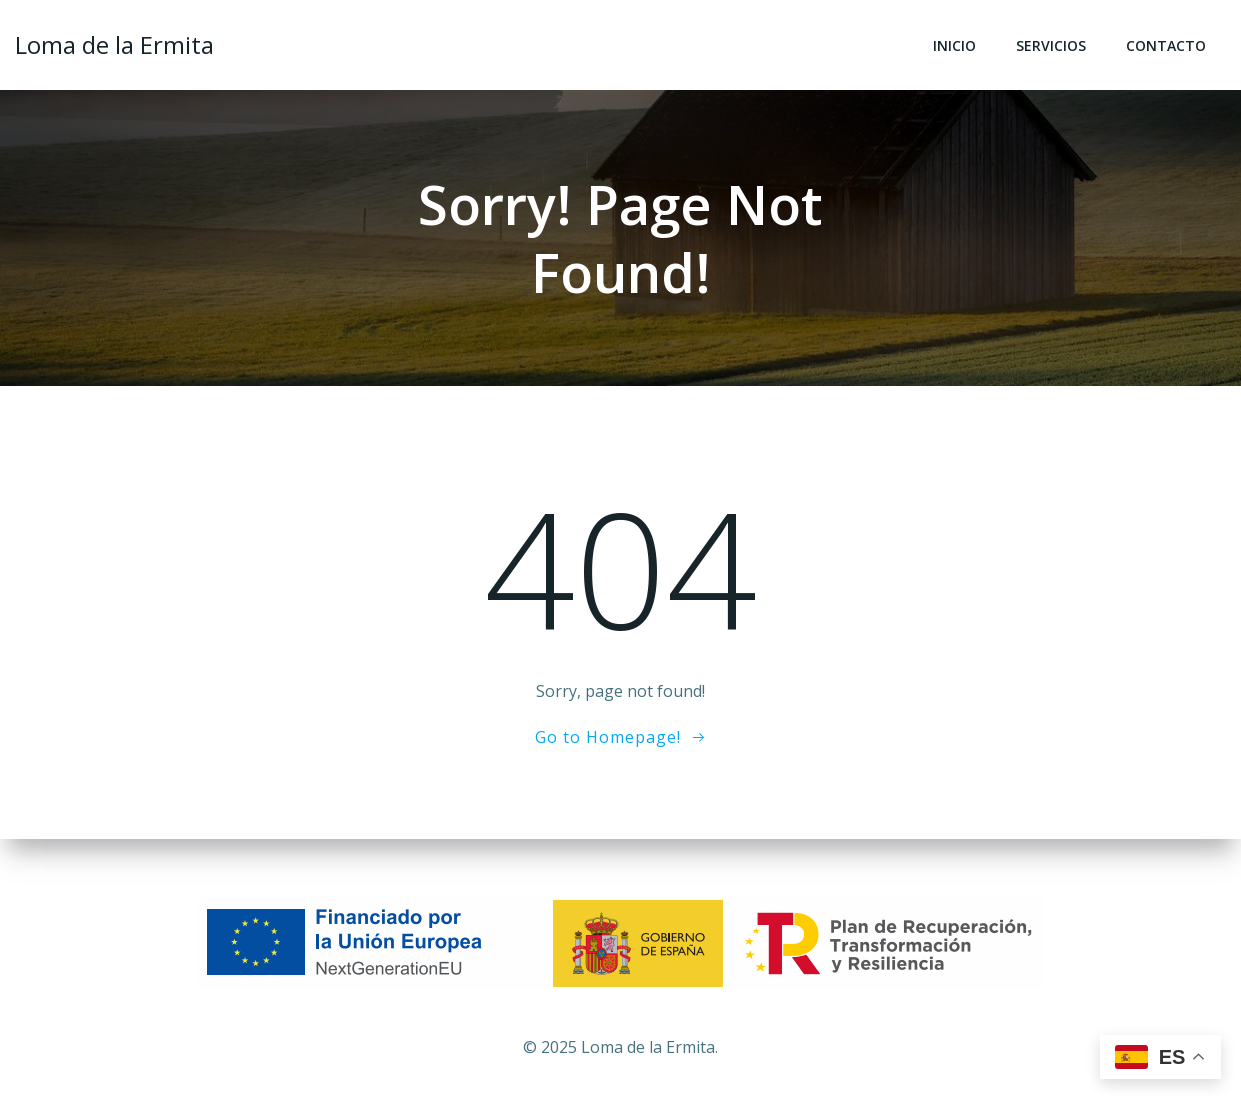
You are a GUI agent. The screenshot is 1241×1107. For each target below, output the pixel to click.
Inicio (954, 45)
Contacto (1166, 45)
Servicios (1051, 45)
